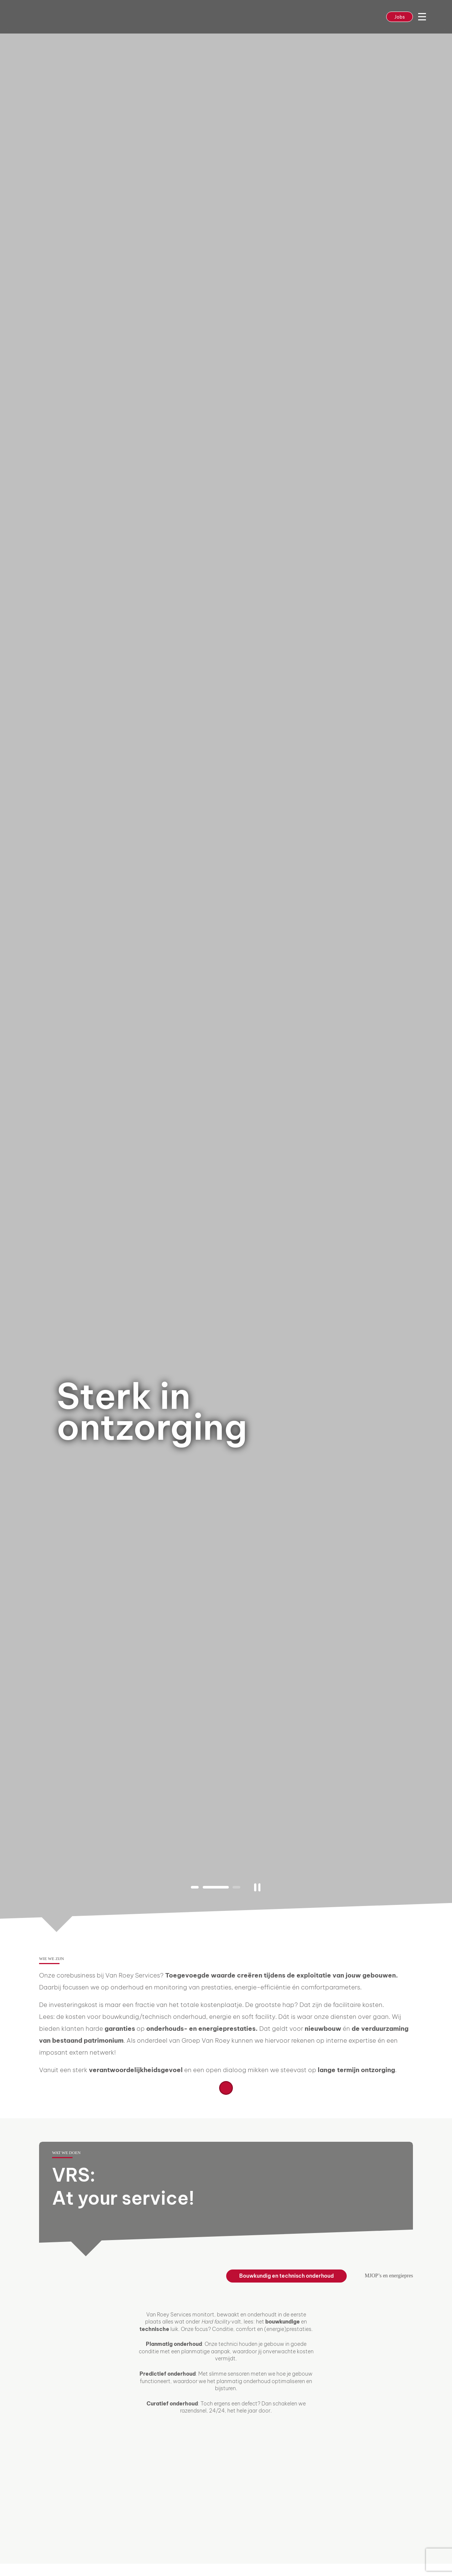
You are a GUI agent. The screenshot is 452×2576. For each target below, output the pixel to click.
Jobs (399, 17)
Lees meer (226, 2088)
